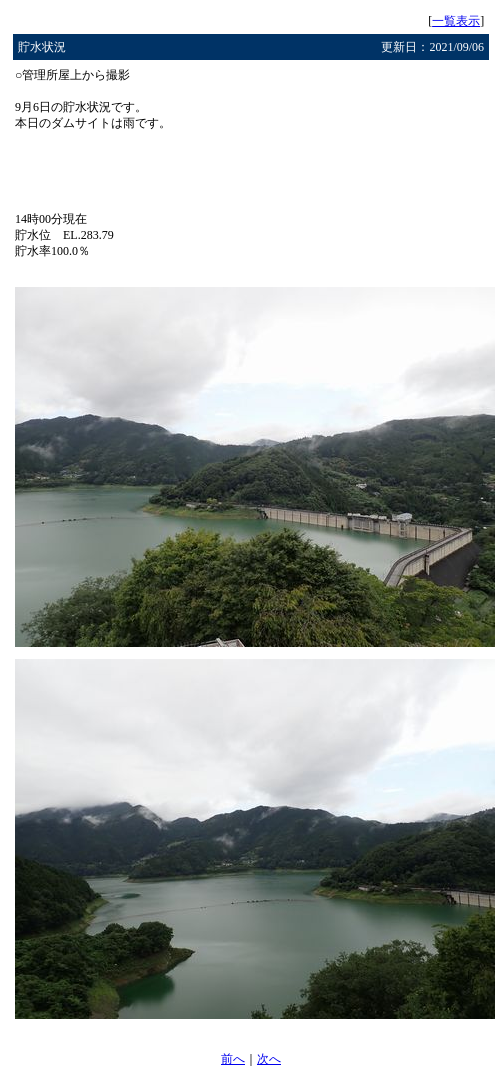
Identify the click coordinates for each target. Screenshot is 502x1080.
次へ (269, 1059)
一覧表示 (456, 21)
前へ (233, 1059)
